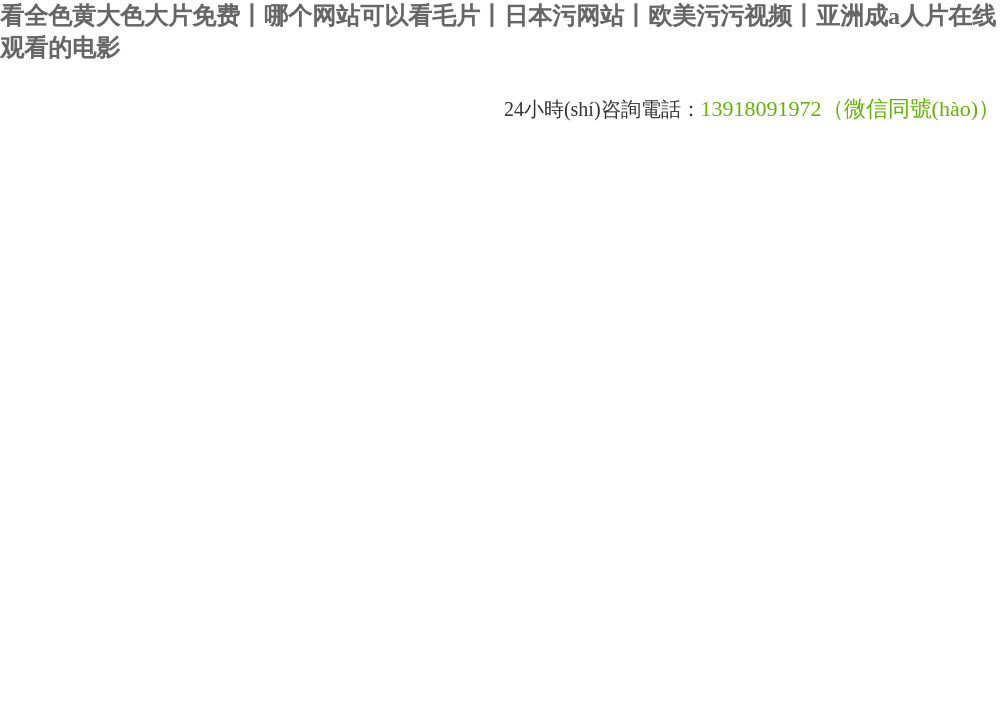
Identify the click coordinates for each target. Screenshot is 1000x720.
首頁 (36, 182)
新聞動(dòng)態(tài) (289, 182)
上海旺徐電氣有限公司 (245, 109)
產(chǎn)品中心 (567, 182)
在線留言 (200, 233)
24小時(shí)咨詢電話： (602, 109)
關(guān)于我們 (140, 182)
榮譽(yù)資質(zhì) (75, 233)
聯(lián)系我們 (315, 233)
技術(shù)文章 (433, 182)
